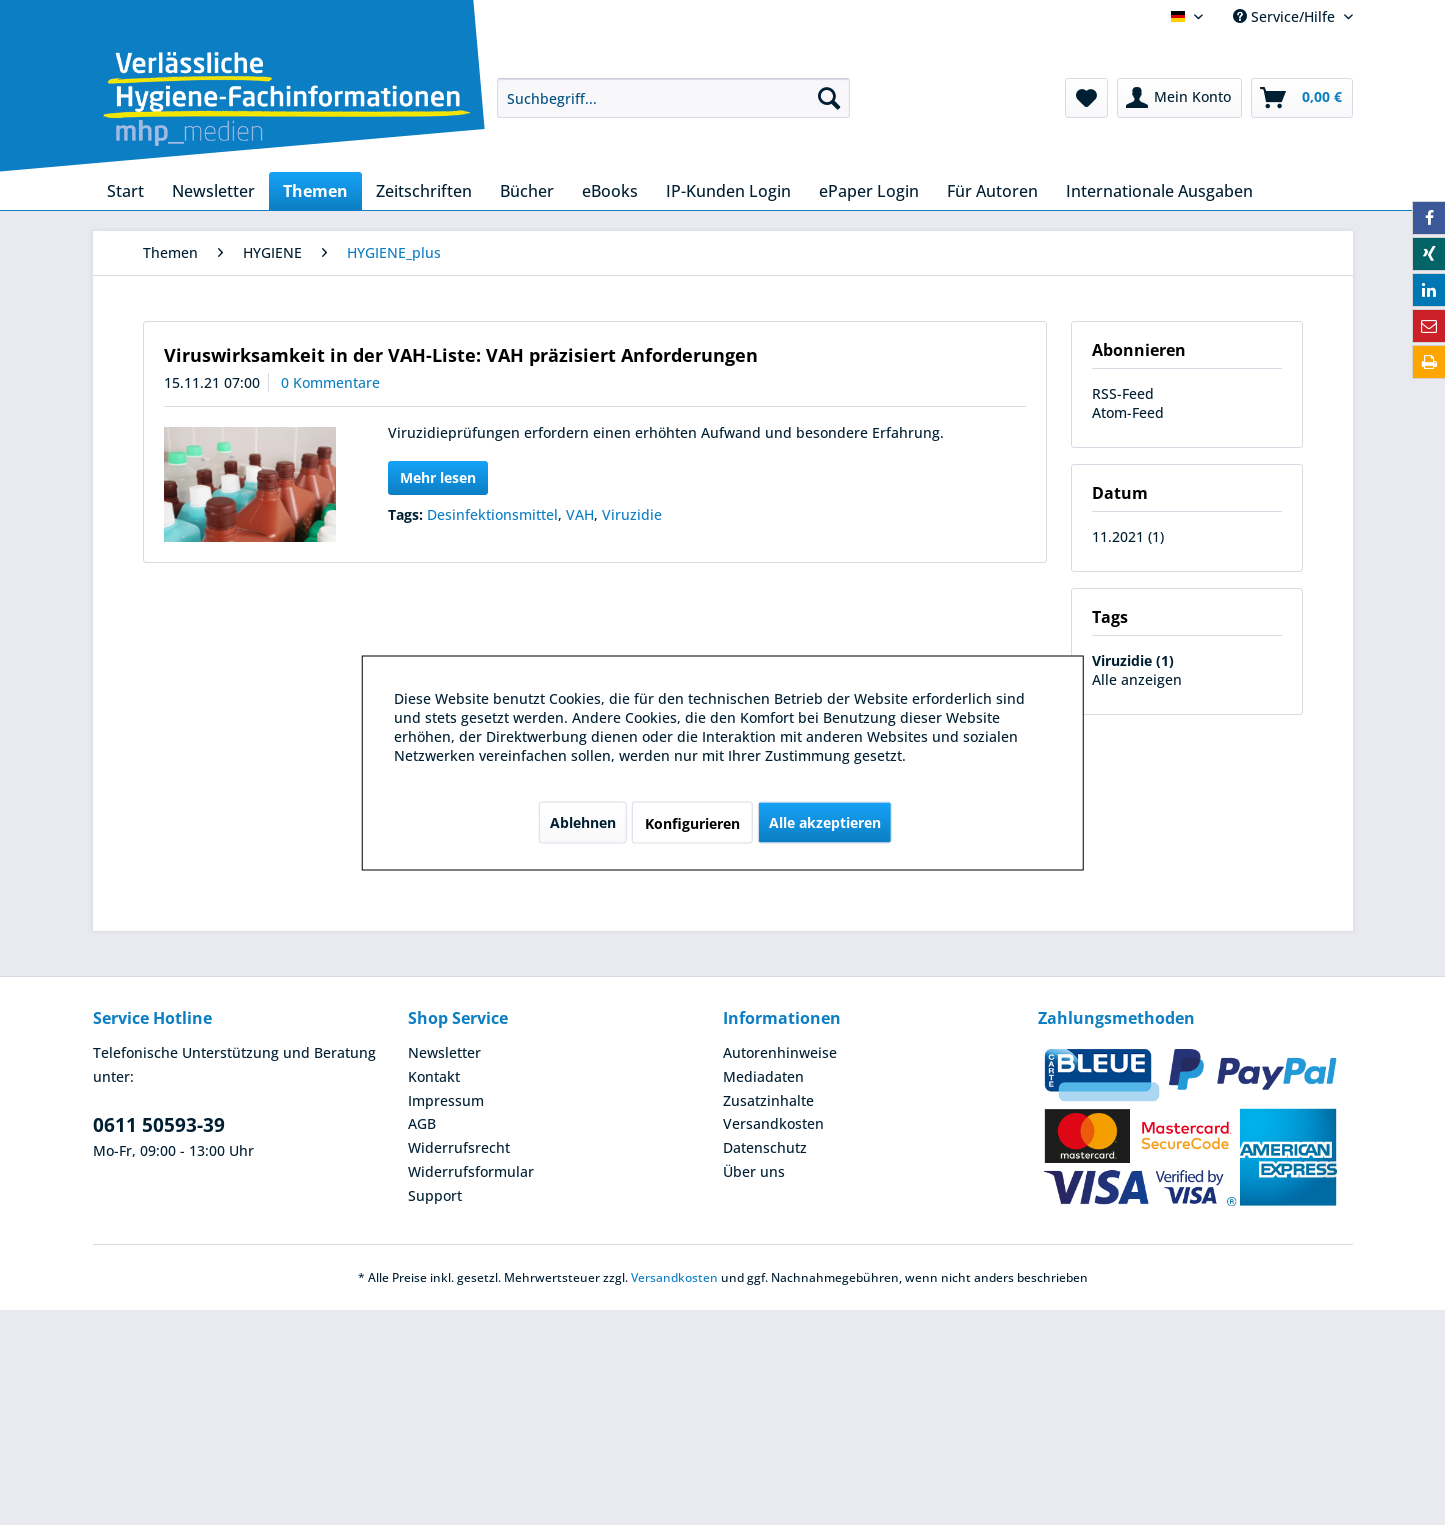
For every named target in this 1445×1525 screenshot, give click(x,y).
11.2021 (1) (1128, 536)
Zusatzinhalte (768, 1100)
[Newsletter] (213, 191)
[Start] (125, 191)
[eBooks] (610, 191)
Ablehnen (583, 821)
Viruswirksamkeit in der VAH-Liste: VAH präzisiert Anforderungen (461, 355)
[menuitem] (673, 98)
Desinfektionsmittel (492, 514)
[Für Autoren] (992, 191)
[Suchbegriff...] (673, 98)
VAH (580, 514)
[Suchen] (829, 98)
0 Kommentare (330, 382)
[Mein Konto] (1179, 98)
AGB (422, 1123)
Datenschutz (765, 1147)
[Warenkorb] (1302, 98)
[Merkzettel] (1086, 98)
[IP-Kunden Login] (728, 191)
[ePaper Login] (869, 191)
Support (435, 1195)
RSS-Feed (1123, 393)
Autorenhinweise (780, 1052)
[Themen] (315, 191)
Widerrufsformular (471, 1171)
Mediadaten (763, 1076)
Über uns (754, 1171)
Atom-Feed (1128, 412)
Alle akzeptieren (825, 821)
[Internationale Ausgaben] (1159, 191)
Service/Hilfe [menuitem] (1286, 16)
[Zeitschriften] (424, 191)
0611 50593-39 (159, 1125)
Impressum (446, 1100)
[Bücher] (527, 191)
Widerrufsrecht (459, 1147)
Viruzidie (632, 514)
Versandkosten (773, 1123)
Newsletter (444, 1052)
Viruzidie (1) (1133, 660)
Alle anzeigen (1137, 679)
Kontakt (434, 1076)
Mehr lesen (438, 477)
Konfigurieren (692, 822)
